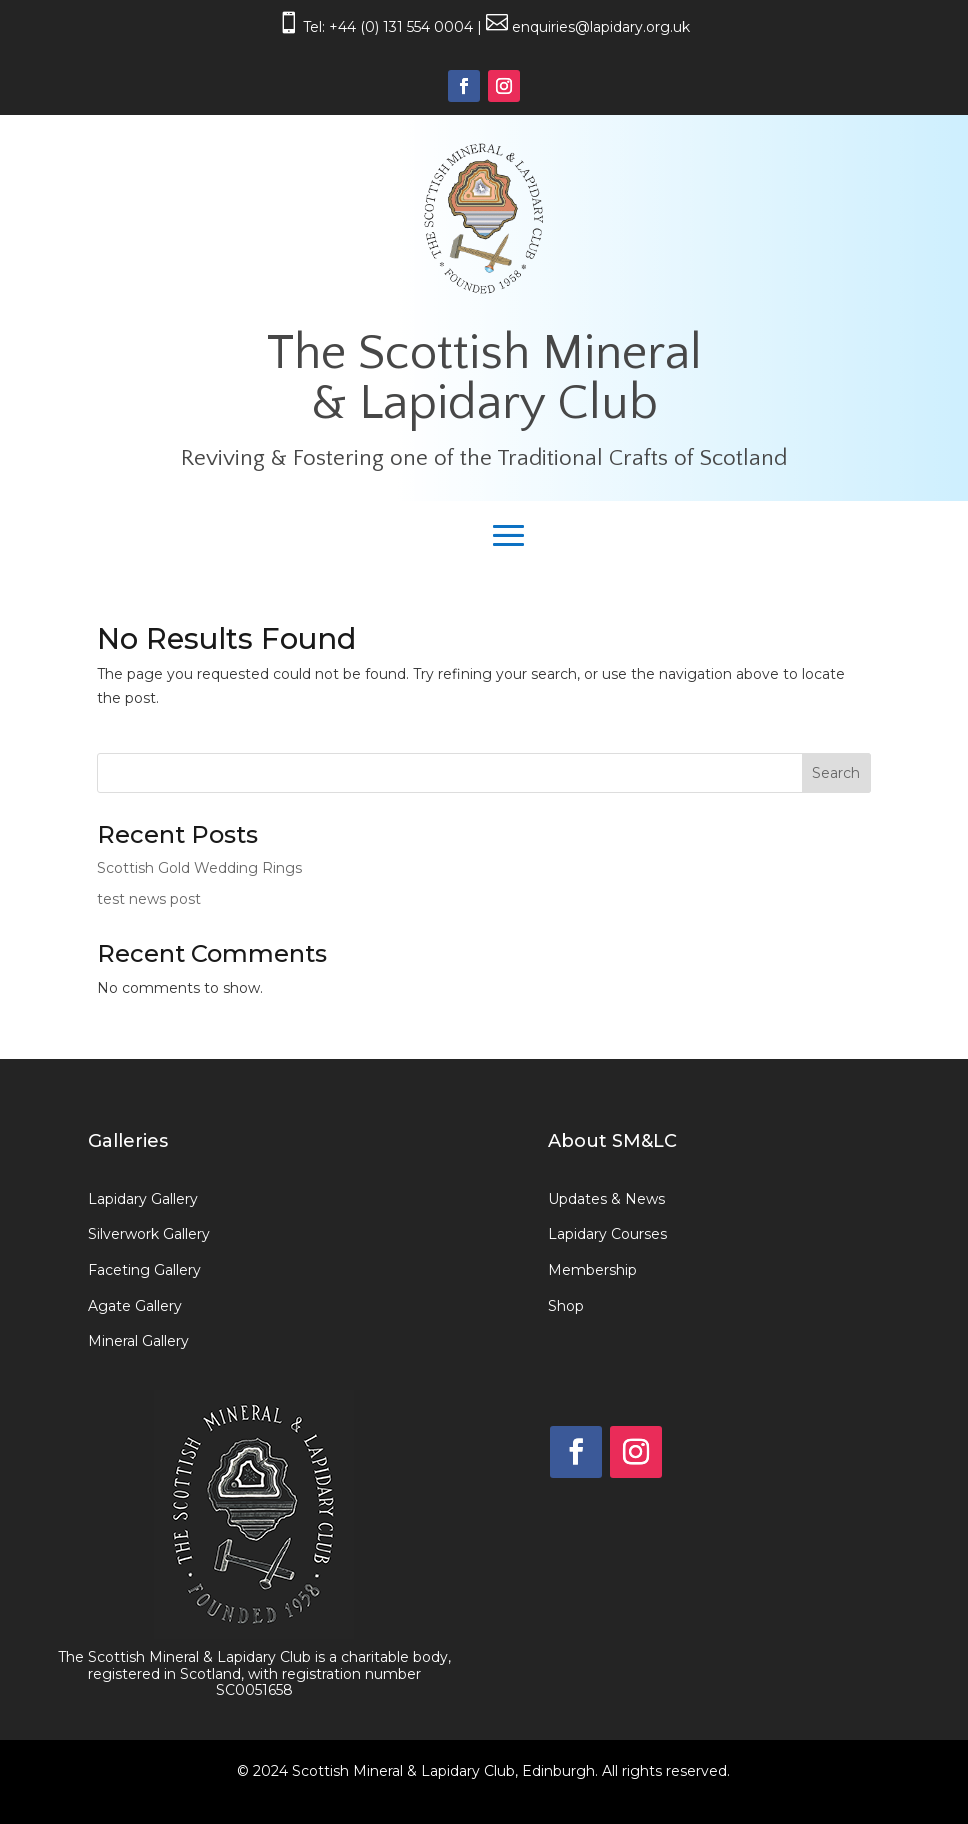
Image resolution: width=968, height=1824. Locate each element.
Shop (566, 1306)
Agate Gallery (135, 1306)
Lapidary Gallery (143, 1199)
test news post (149, 899)
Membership (592, 1270)
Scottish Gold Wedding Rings (199, 868)
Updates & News (606, 1199)
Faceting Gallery (144, 1270)
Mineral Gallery (138, 1341)
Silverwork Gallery (149, 1234)
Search (836, 773)
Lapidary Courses (607, 1234)
